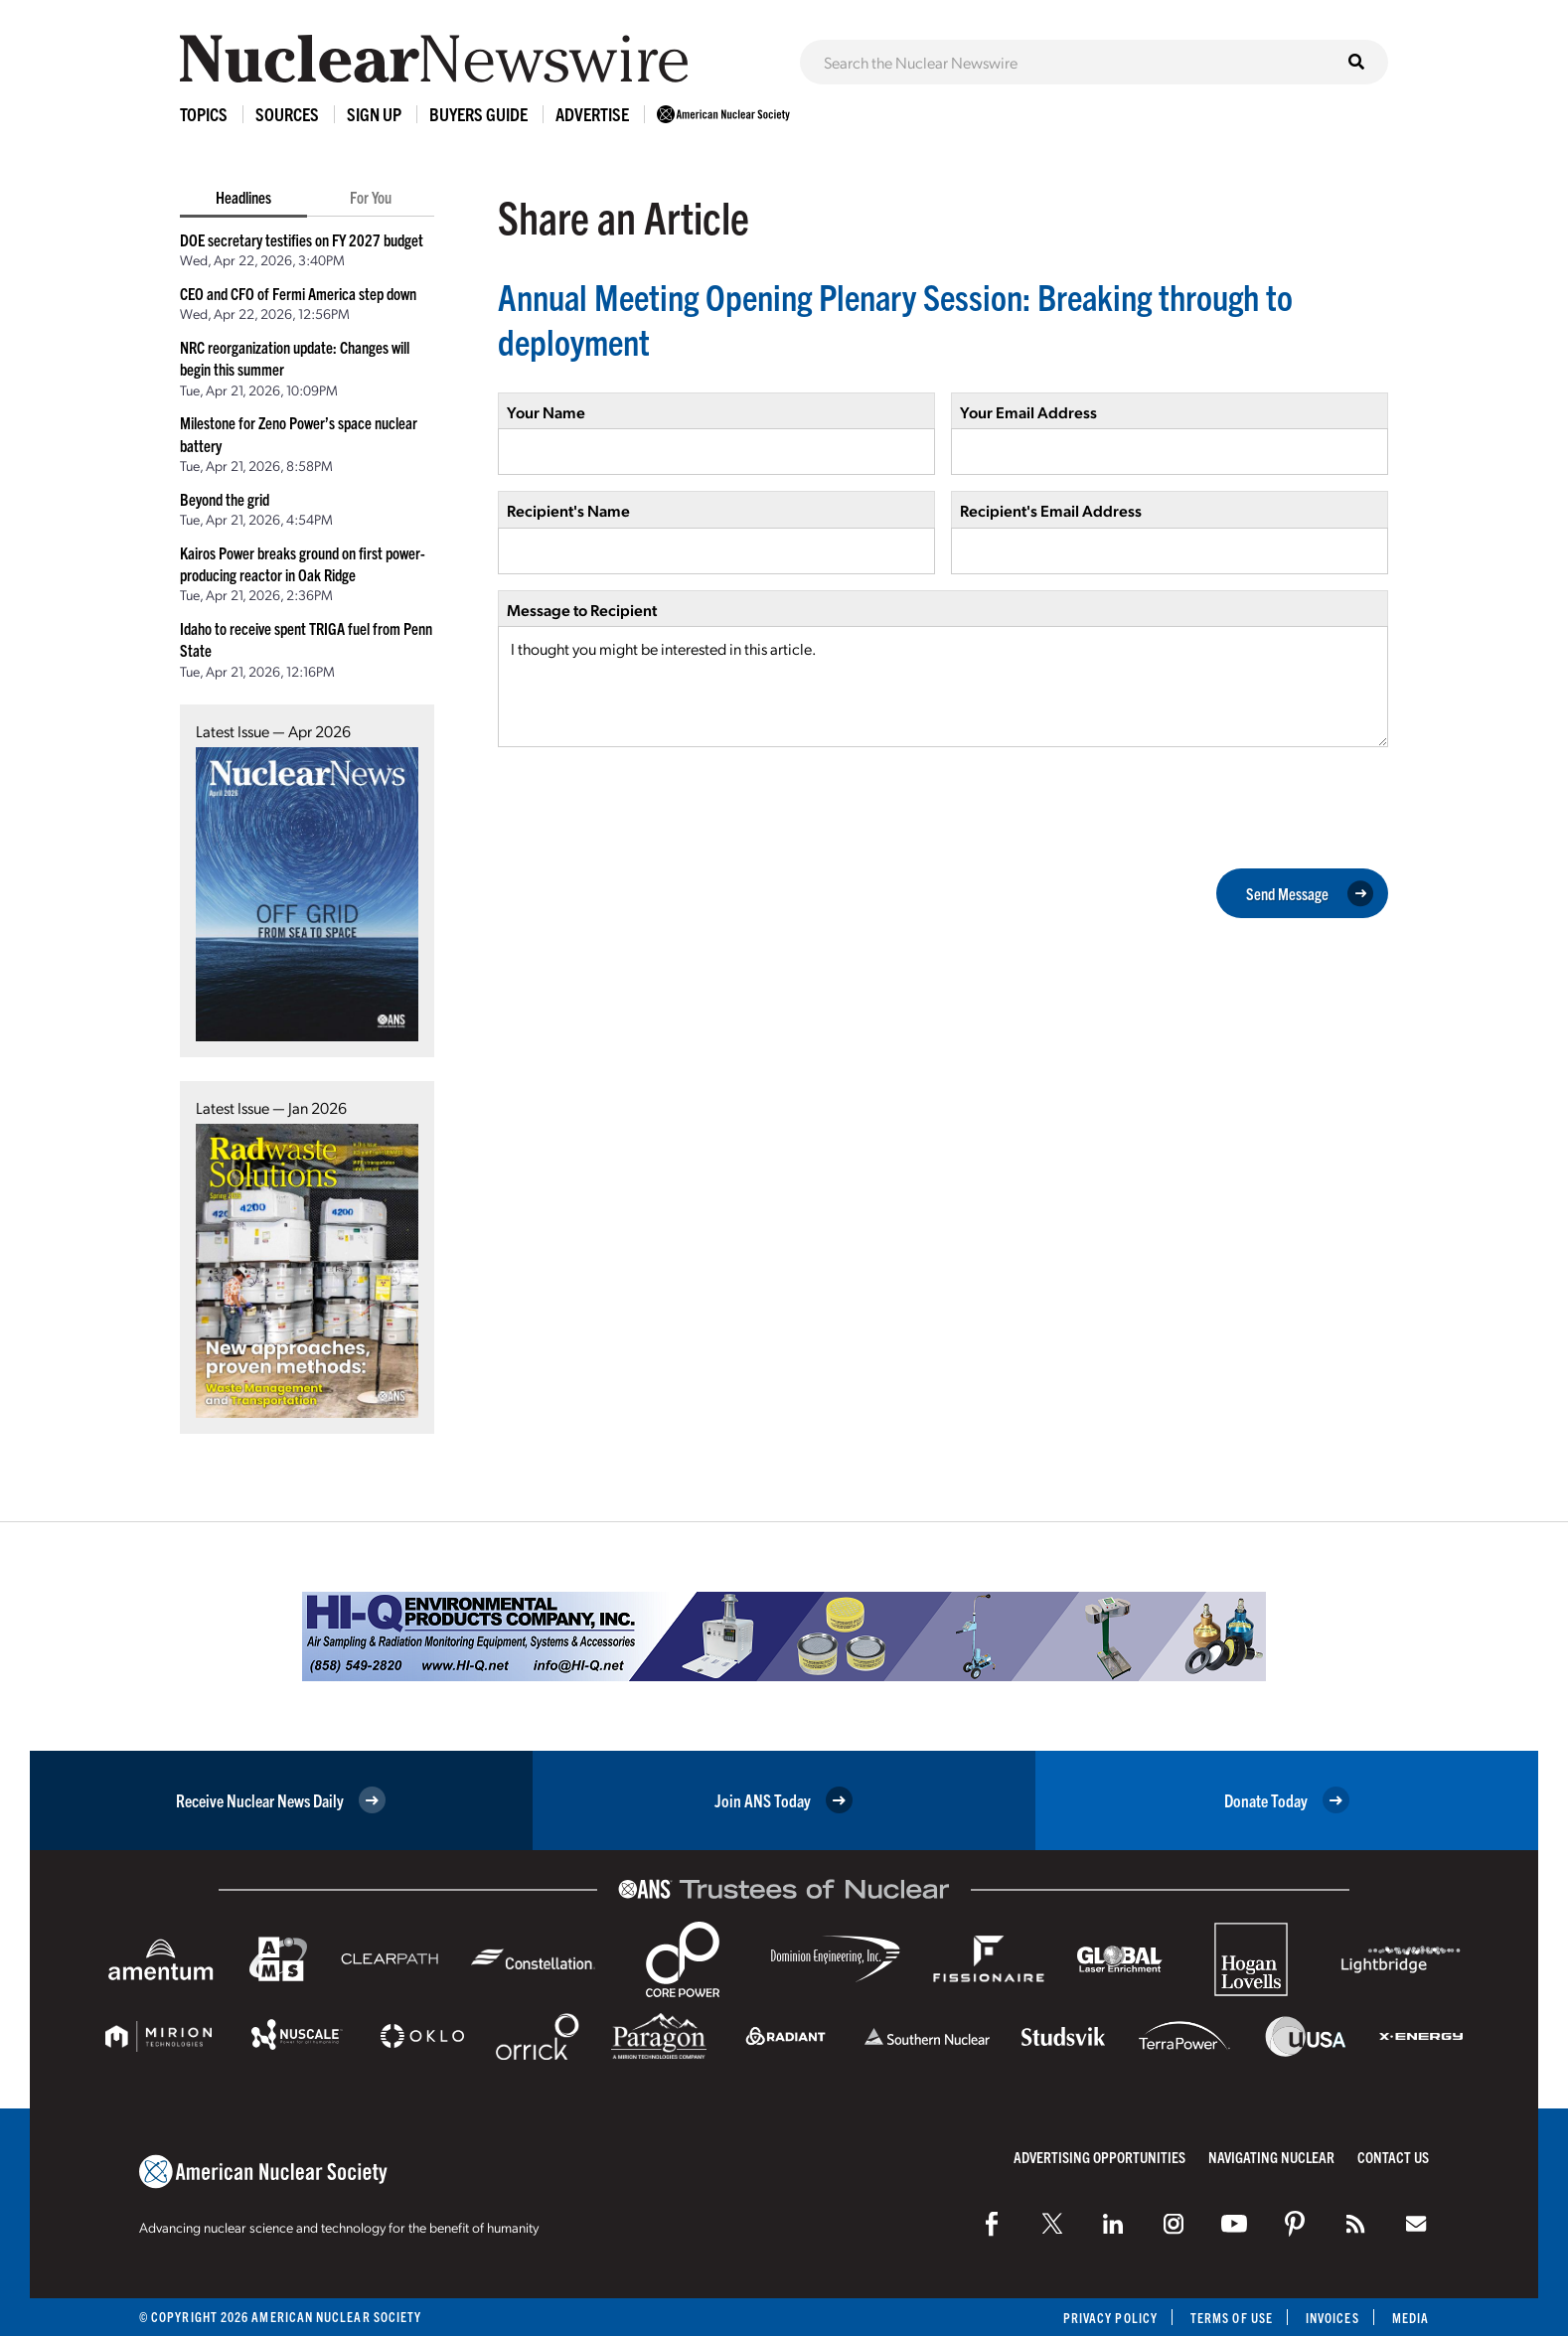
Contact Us (1393, 2156)
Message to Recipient (582, 609)
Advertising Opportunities (1099, 2156)
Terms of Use (1231, 2317)
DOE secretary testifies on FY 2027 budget (301, 239)
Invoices (1332, 2317)
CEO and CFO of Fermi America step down (298, 293)
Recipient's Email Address (1051, 510)
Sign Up (374, 113)
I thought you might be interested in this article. (943, 686)
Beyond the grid (224, 499)
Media (1410, 2317)
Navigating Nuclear (1271, 2156)
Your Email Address (1028, 411)
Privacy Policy (1110, 2317)
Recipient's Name (568, 510)
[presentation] (649, 806)
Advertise (592, 113)
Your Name (546, 411)
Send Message (1309, 893)
